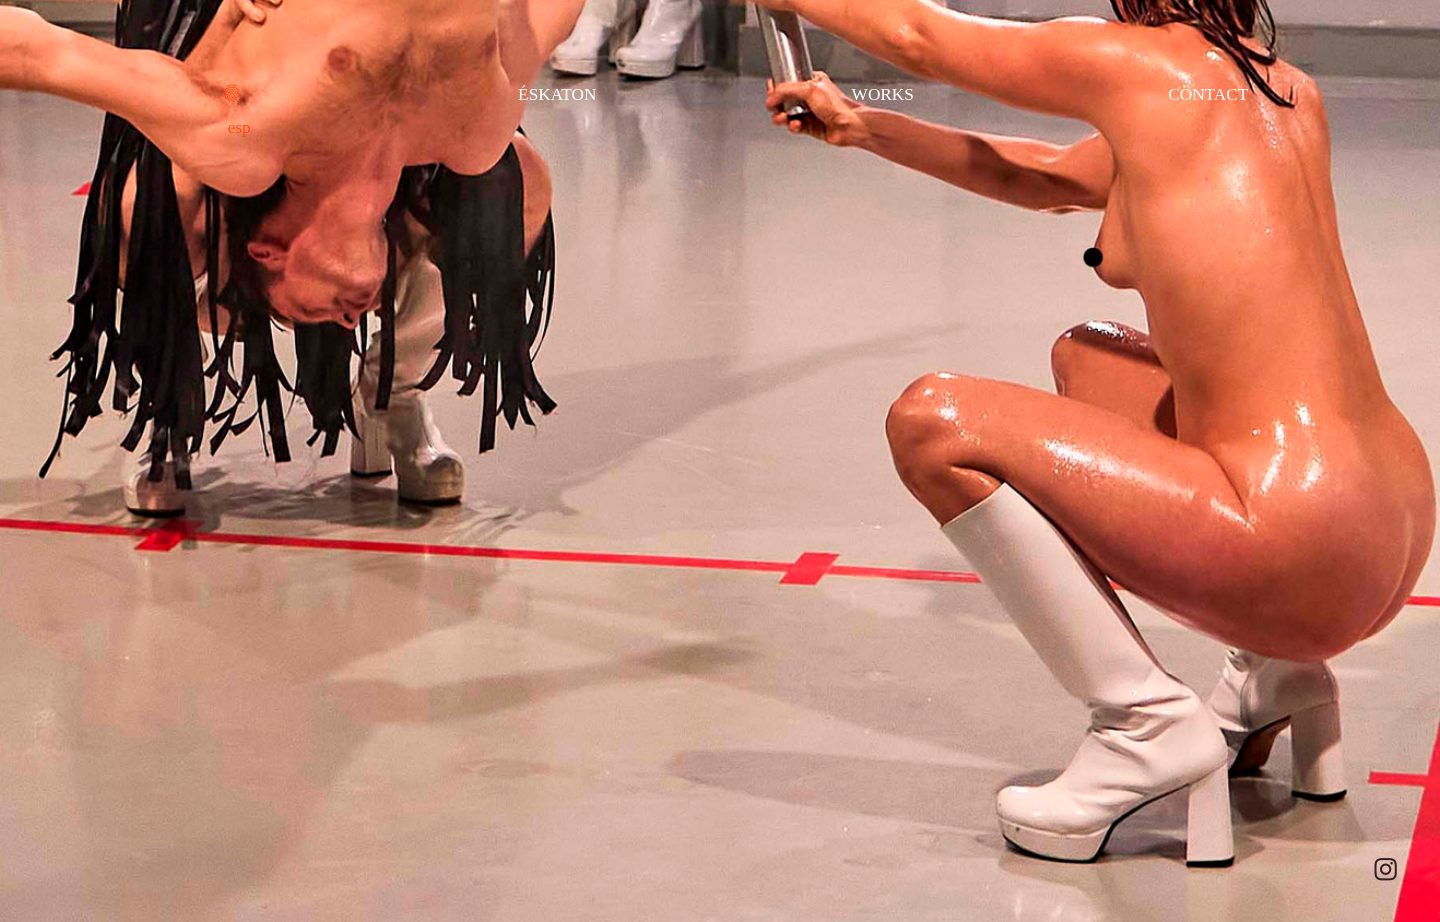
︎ (232, 94)
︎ (1385, 870)
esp (239, 127)
